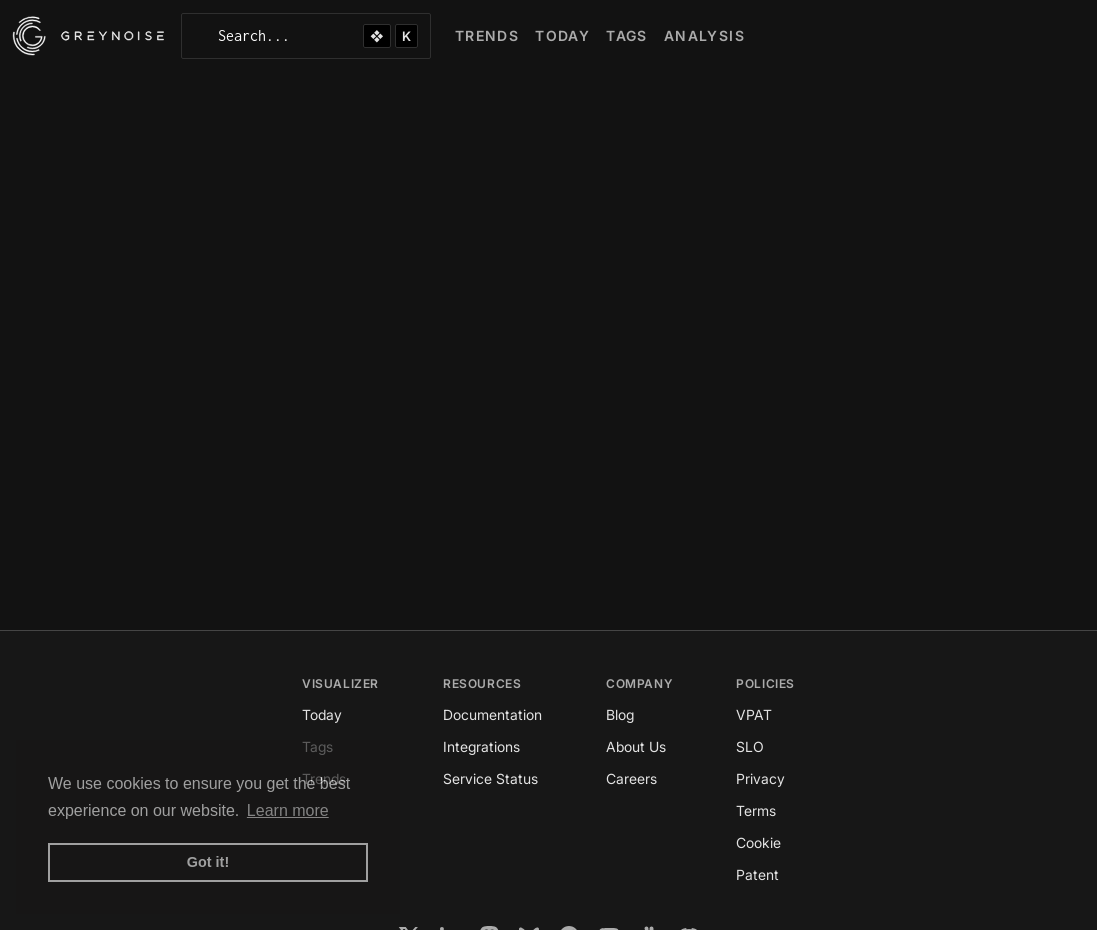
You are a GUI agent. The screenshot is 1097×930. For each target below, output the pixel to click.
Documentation (492, 714)
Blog (620, 714)
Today (322, 714)
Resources (482, 683)
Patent (757, 874)
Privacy (760, 778)
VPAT (754, 714)
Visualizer (340, 683)
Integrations (481, 746)
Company (639, 683)
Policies (765, 683)
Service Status (490, 778)
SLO (750, 746)
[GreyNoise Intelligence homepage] (88, 36)
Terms (756, 810)
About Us (636, 746)
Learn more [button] (288, 810)
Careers (631, 778)
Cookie (758, 842)
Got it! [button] (208, 862)
